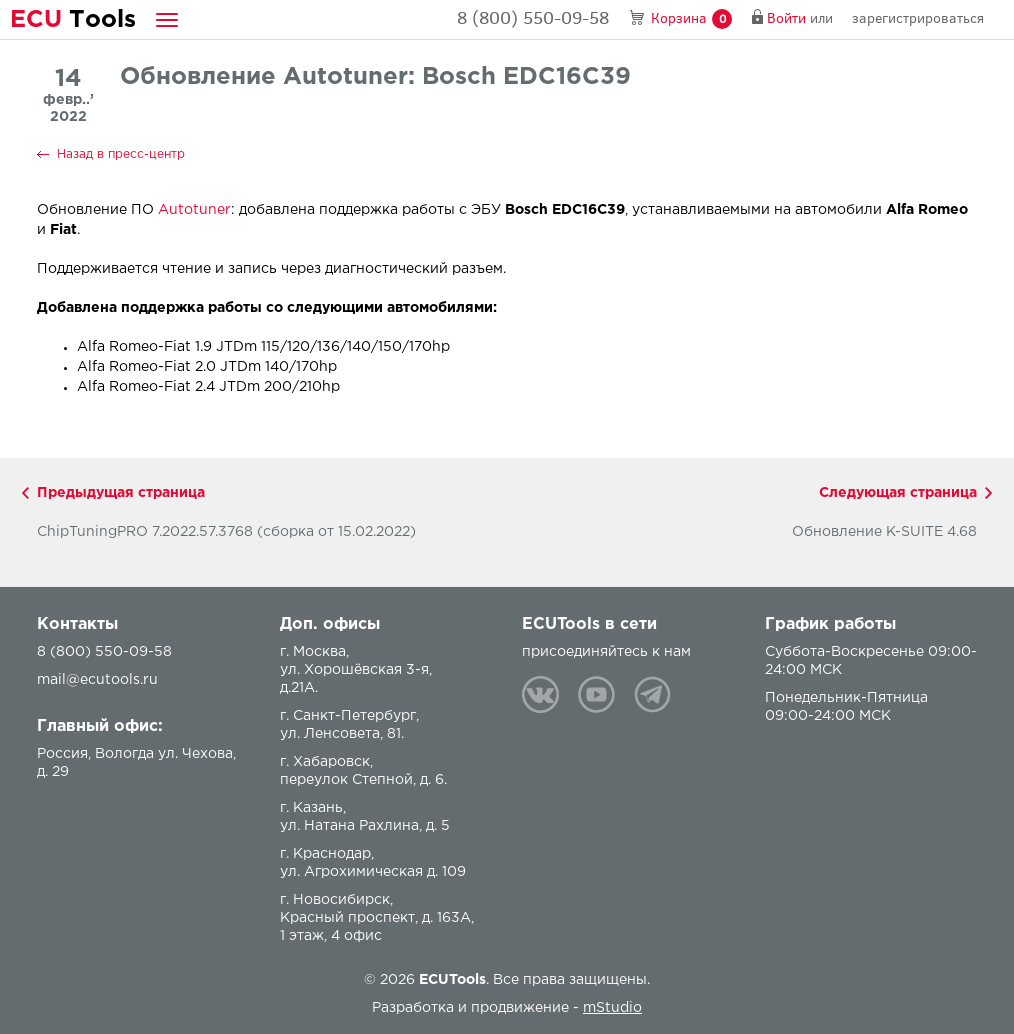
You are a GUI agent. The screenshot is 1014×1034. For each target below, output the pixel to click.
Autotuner (194, 210)
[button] (167, 19)
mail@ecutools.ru (97, 680)
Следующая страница (898, 493)
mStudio (612, 1008)
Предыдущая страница (121, 493)
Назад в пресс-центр (121, 154)
